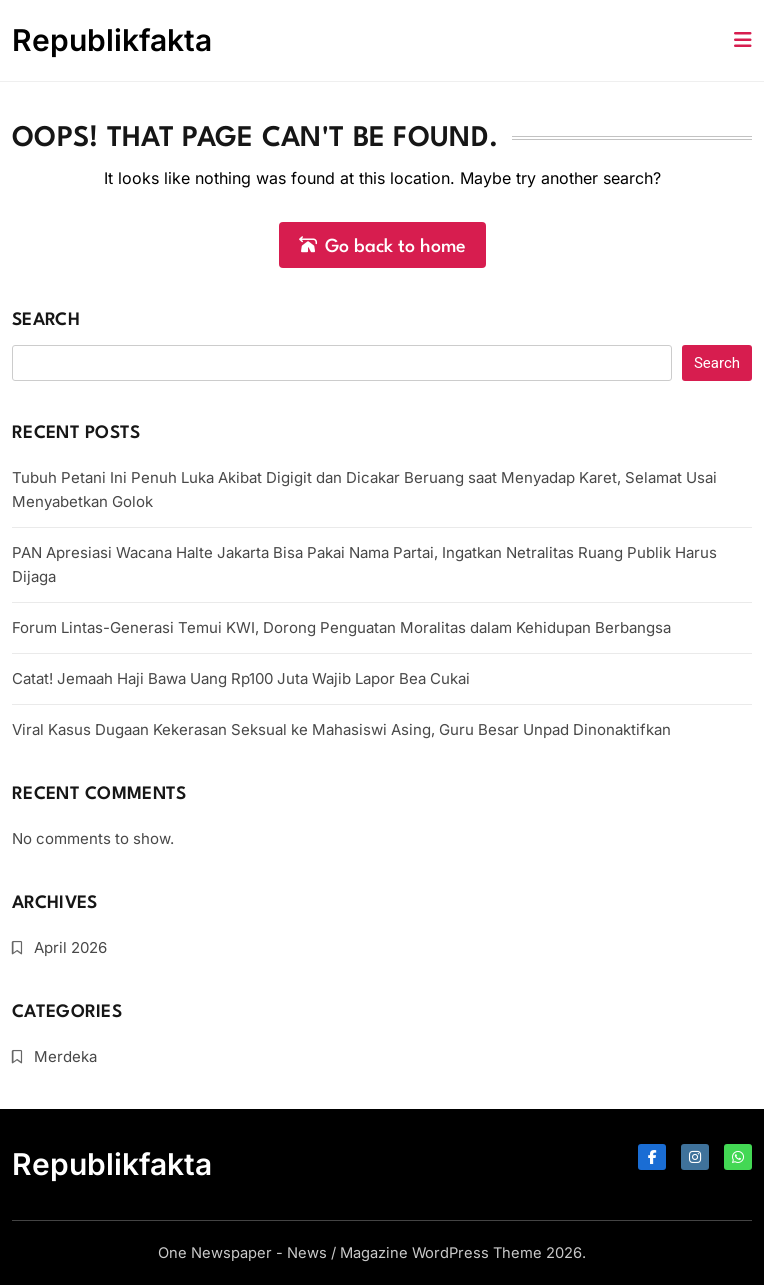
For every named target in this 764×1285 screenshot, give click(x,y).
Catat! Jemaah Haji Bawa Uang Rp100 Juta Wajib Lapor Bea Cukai (241, 678)
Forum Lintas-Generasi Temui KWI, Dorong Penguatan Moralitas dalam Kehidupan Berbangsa (341, 627)
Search (46, 320)
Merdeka (65, 1056)
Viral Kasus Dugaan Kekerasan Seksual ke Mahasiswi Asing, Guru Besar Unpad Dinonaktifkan (341, 729)
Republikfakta (112, 40)
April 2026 (70, 947)
